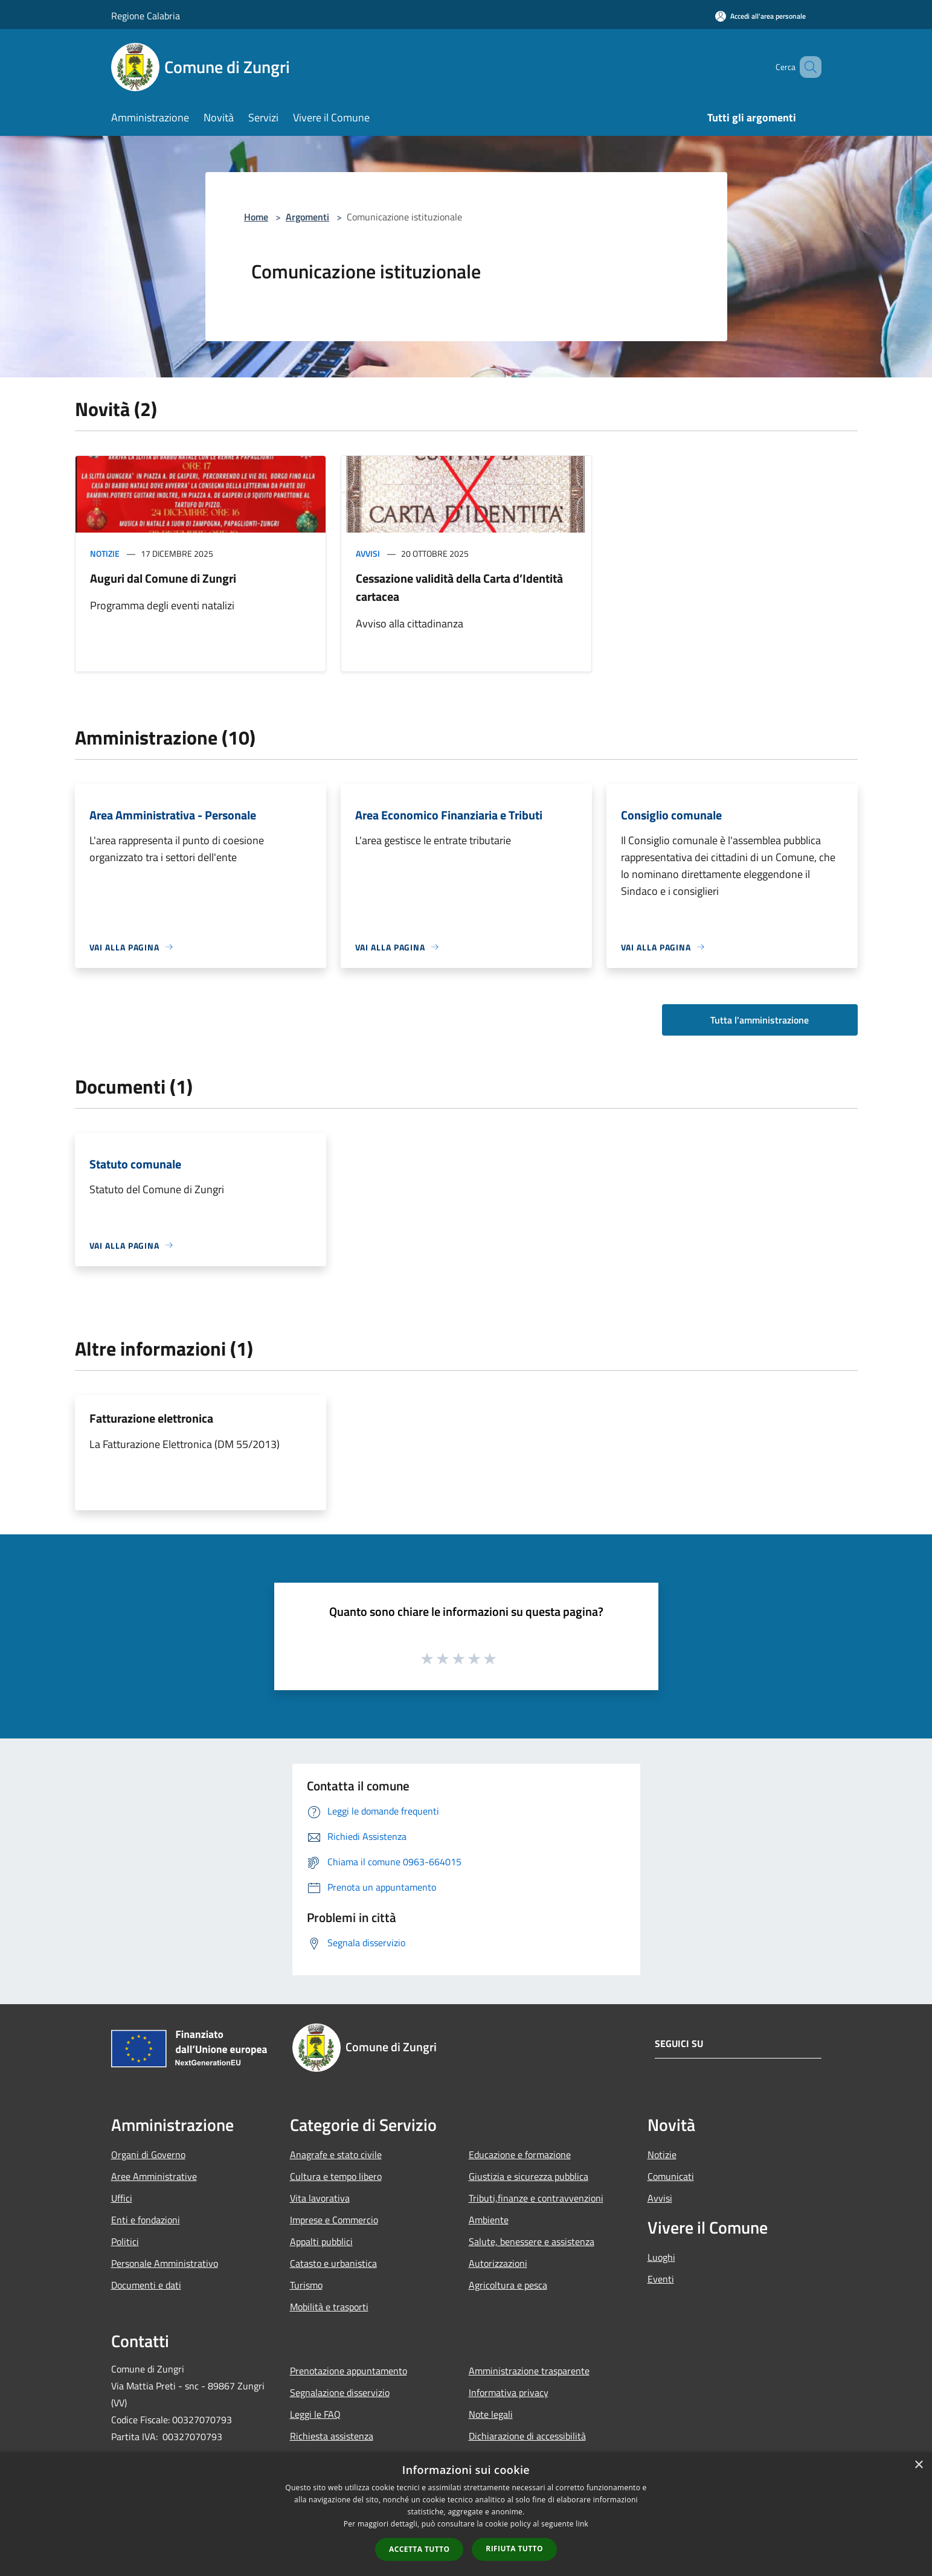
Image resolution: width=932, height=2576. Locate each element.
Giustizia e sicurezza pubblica (528, 2176)
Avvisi (368, 553)
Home (256, 217)
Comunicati (671, 2176)
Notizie (105, 553)
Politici (125, 2241)
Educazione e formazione (520, 2154)
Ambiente (489, 2219)
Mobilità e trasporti (329, 2306)
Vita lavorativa (320, 2198)
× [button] (918, 2465)
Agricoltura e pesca (508, 2285)
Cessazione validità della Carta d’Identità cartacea (459, 587)
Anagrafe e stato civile (336, 2154)
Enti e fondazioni (145, 2219)
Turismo (306, 2285)
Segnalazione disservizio (340, 2392)
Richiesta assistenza (331, 2436)
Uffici (121, 2198)
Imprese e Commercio (334, 2219)
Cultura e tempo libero (336, 2176)
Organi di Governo (148, 2154)
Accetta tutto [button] (419, 2549)
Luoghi (661, 2257)
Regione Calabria (145, 15)
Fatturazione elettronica (151, 1418)
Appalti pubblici (321, 2241)
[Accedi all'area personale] (760, 16)
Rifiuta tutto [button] (514, 2548)
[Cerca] (806, 67)
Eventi (661, 2279)
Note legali (491, 2414)
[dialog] (466, 2514)
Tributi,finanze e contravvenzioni (536, 2198)
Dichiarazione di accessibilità (527, 2436)
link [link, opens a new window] (582, 2524)
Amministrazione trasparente (529, 2370)
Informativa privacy (508, 2392)
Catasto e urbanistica (333, 2263)
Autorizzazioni (498, 2263)
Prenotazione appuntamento (348, 2370)
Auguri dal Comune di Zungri (163, 578)
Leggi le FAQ (315, 2414)
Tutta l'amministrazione (759, 1020)
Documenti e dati (146, 2285)
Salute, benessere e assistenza (531, 2241)
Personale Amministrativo (164, 2263)
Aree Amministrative (154, 2176)
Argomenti (307, 217)
